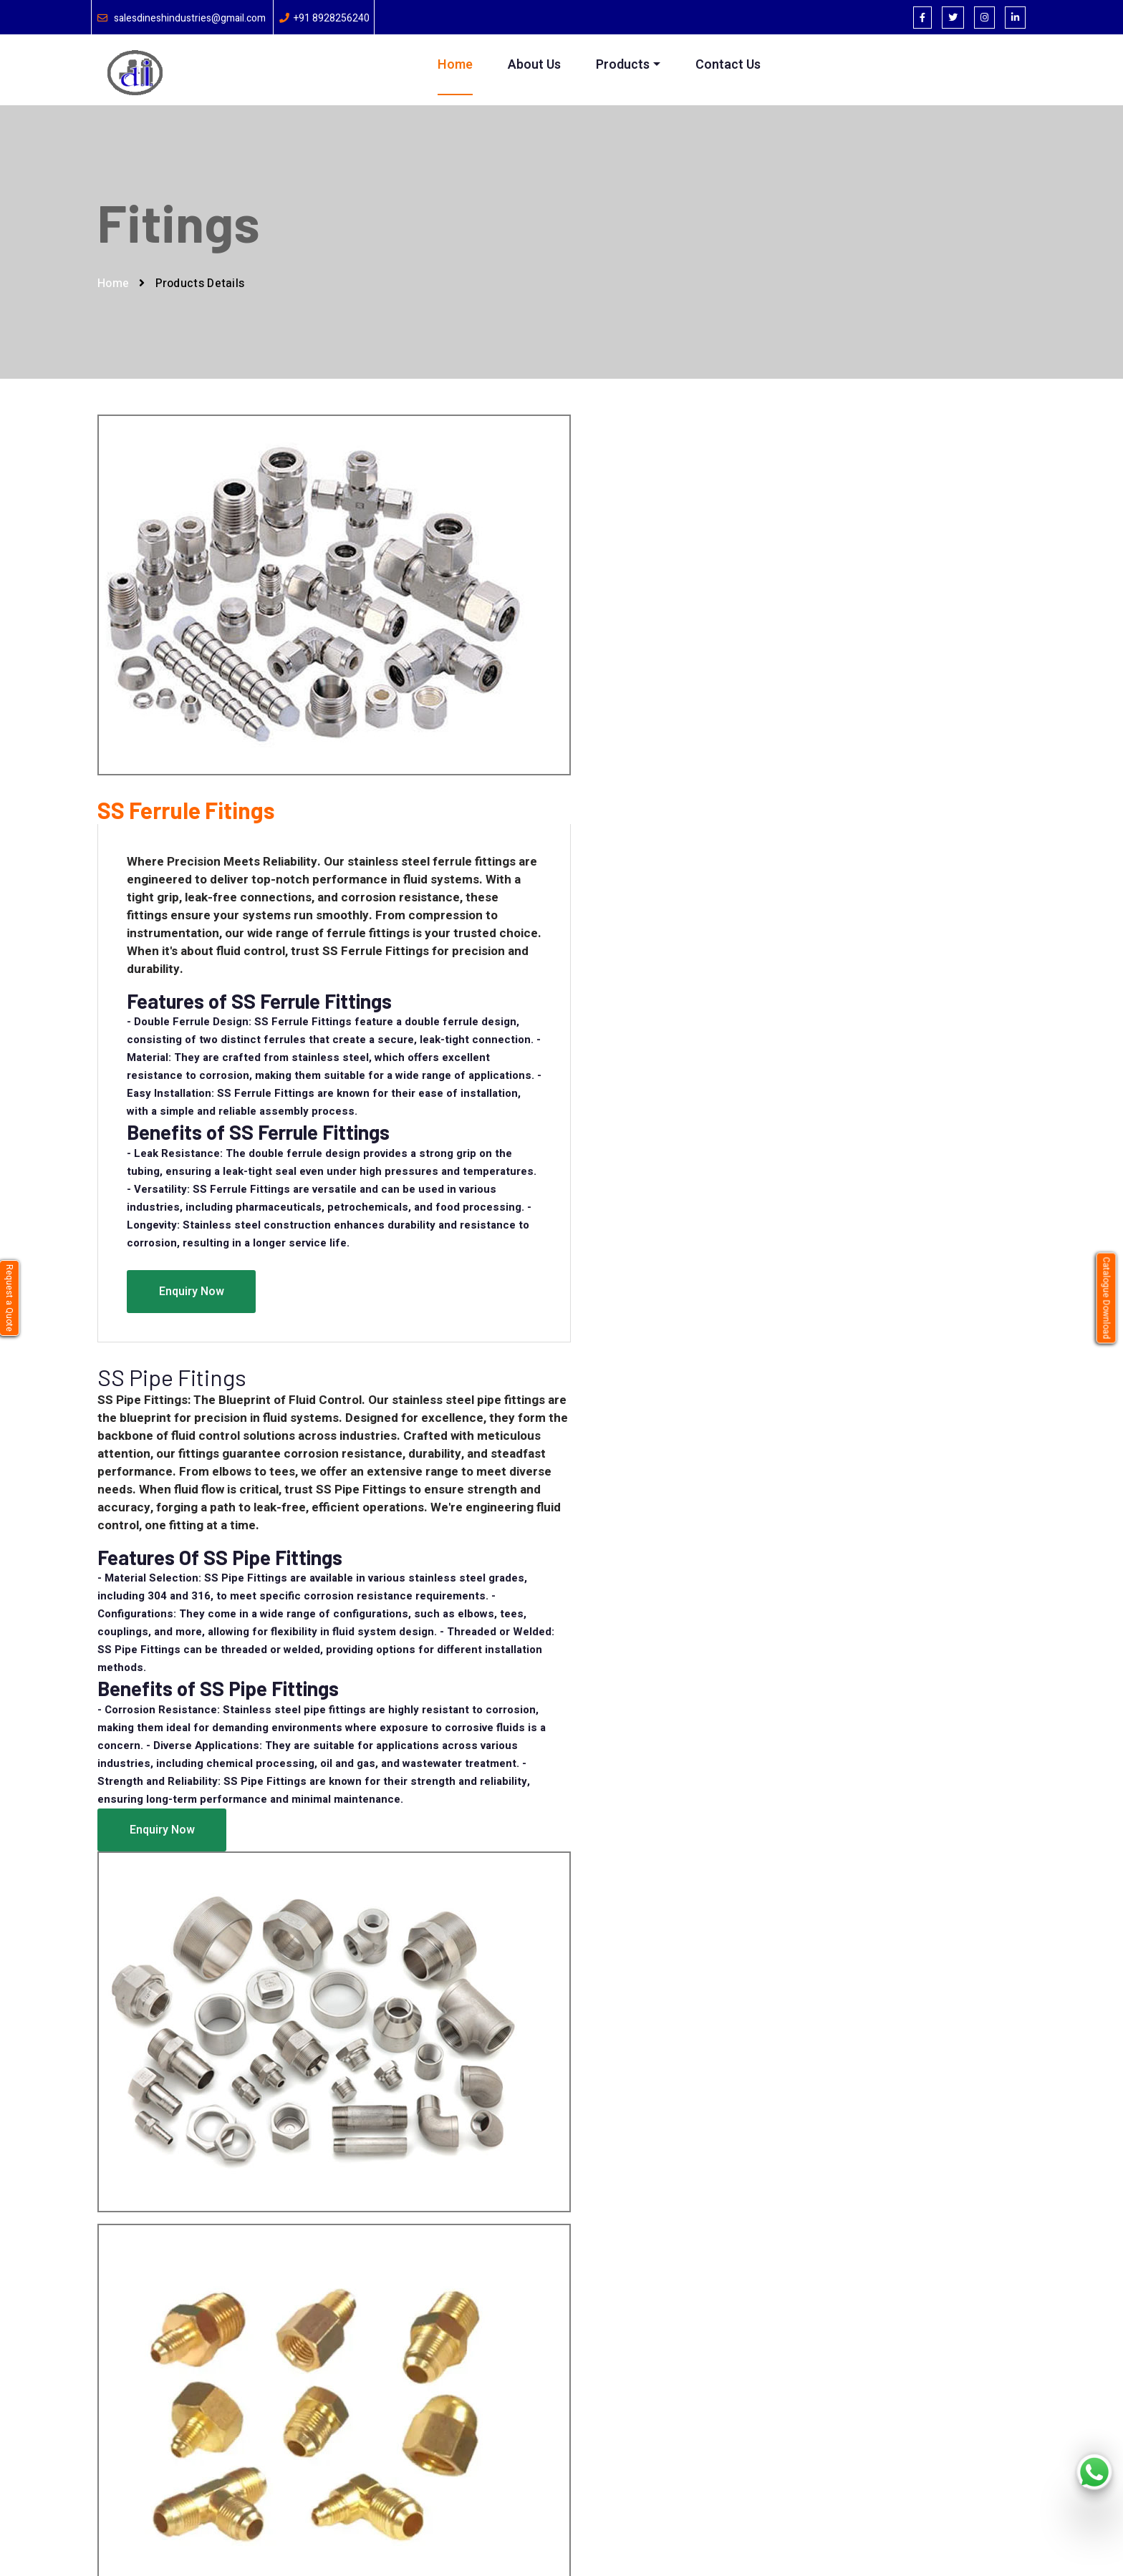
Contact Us (728, 64)
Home (455, 64)
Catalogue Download (1106, 1298)
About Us (535, 64)
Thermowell (520, 2344)
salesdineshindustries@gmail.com (190, 18)
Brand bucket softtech (377, 2538)
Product (353, 2368)
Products (623, 64)
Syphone (513, 2320)
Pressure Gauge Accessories (561, 2392)
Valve (505, 2368)
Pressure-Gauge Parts (545, 2416)
